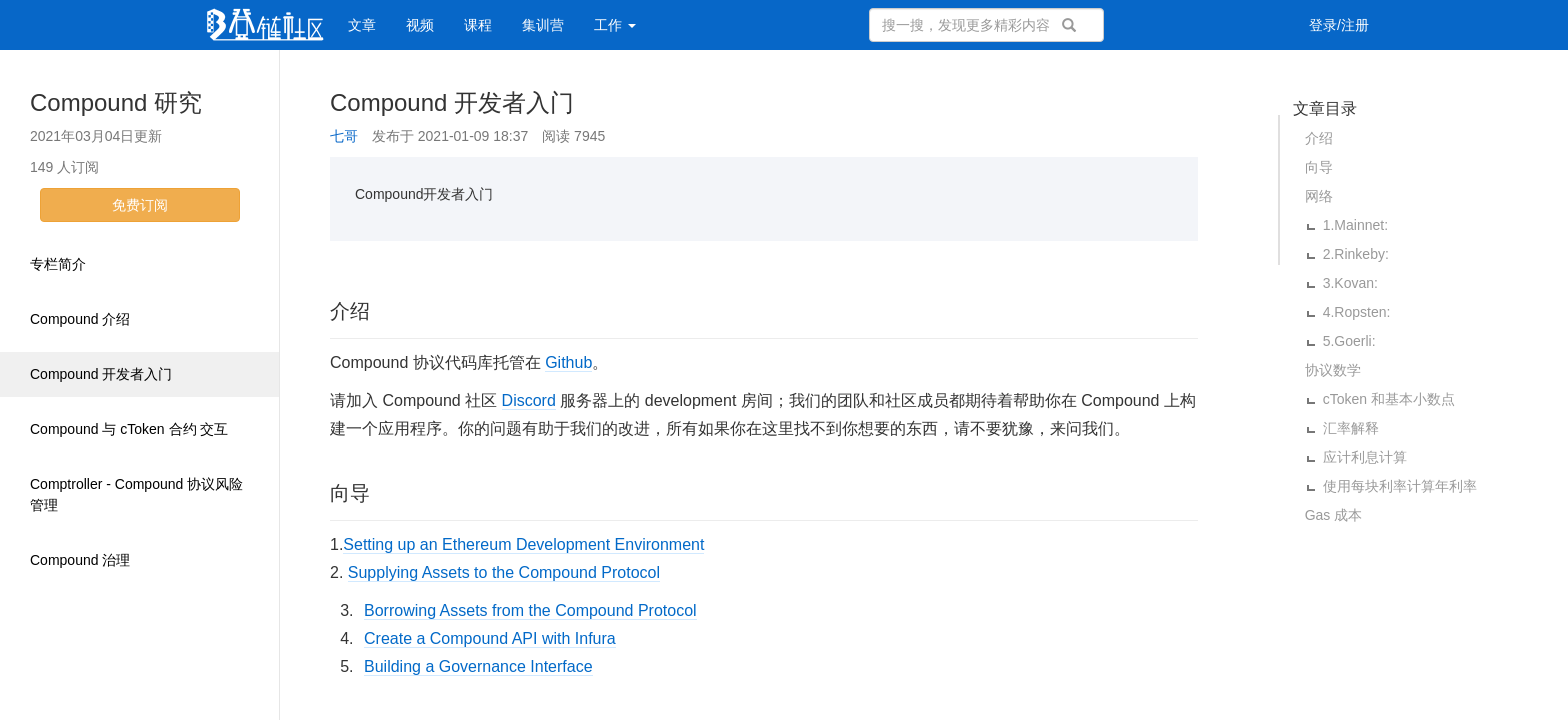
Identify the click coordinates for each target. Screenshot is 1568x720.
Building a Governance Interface (478, 666)
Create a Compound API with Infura (490, 638)
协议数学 (1333, 370)
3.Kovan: (1350, 283)
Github (568, 362)
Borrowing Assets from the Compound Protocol (530, 610)
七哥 (344, 136)
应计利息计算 (1365, 457)
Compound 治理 (80, 560)
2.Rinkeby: (1356, 254)
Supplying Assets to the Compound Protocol (504, 572)
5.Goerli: (1349, 341)
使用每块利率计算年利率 (1400, 486)
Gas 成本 (1334, 515)
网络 (1319, 196)
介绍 (1319, 138)
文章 (362, 25)
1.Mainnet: (1355, 225)
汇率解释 (1351, 428)
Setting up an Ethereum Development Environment (523, 544)
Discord (529, 400)
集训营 (543, 25)
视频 (420, 25)
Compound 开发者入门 (101, 374)
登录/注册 (1339, 25)
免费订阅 (140, 205)
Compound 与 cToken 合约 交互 (129, 429)
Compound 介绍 (80, 319)
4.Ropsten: (1357, 312)
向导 (1319, 167)
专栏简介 (58, 264)
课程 (478, 25)
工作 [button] (615, 25)
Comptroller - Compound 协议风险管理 (136, 494)
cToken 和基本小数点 (1389, 399)
